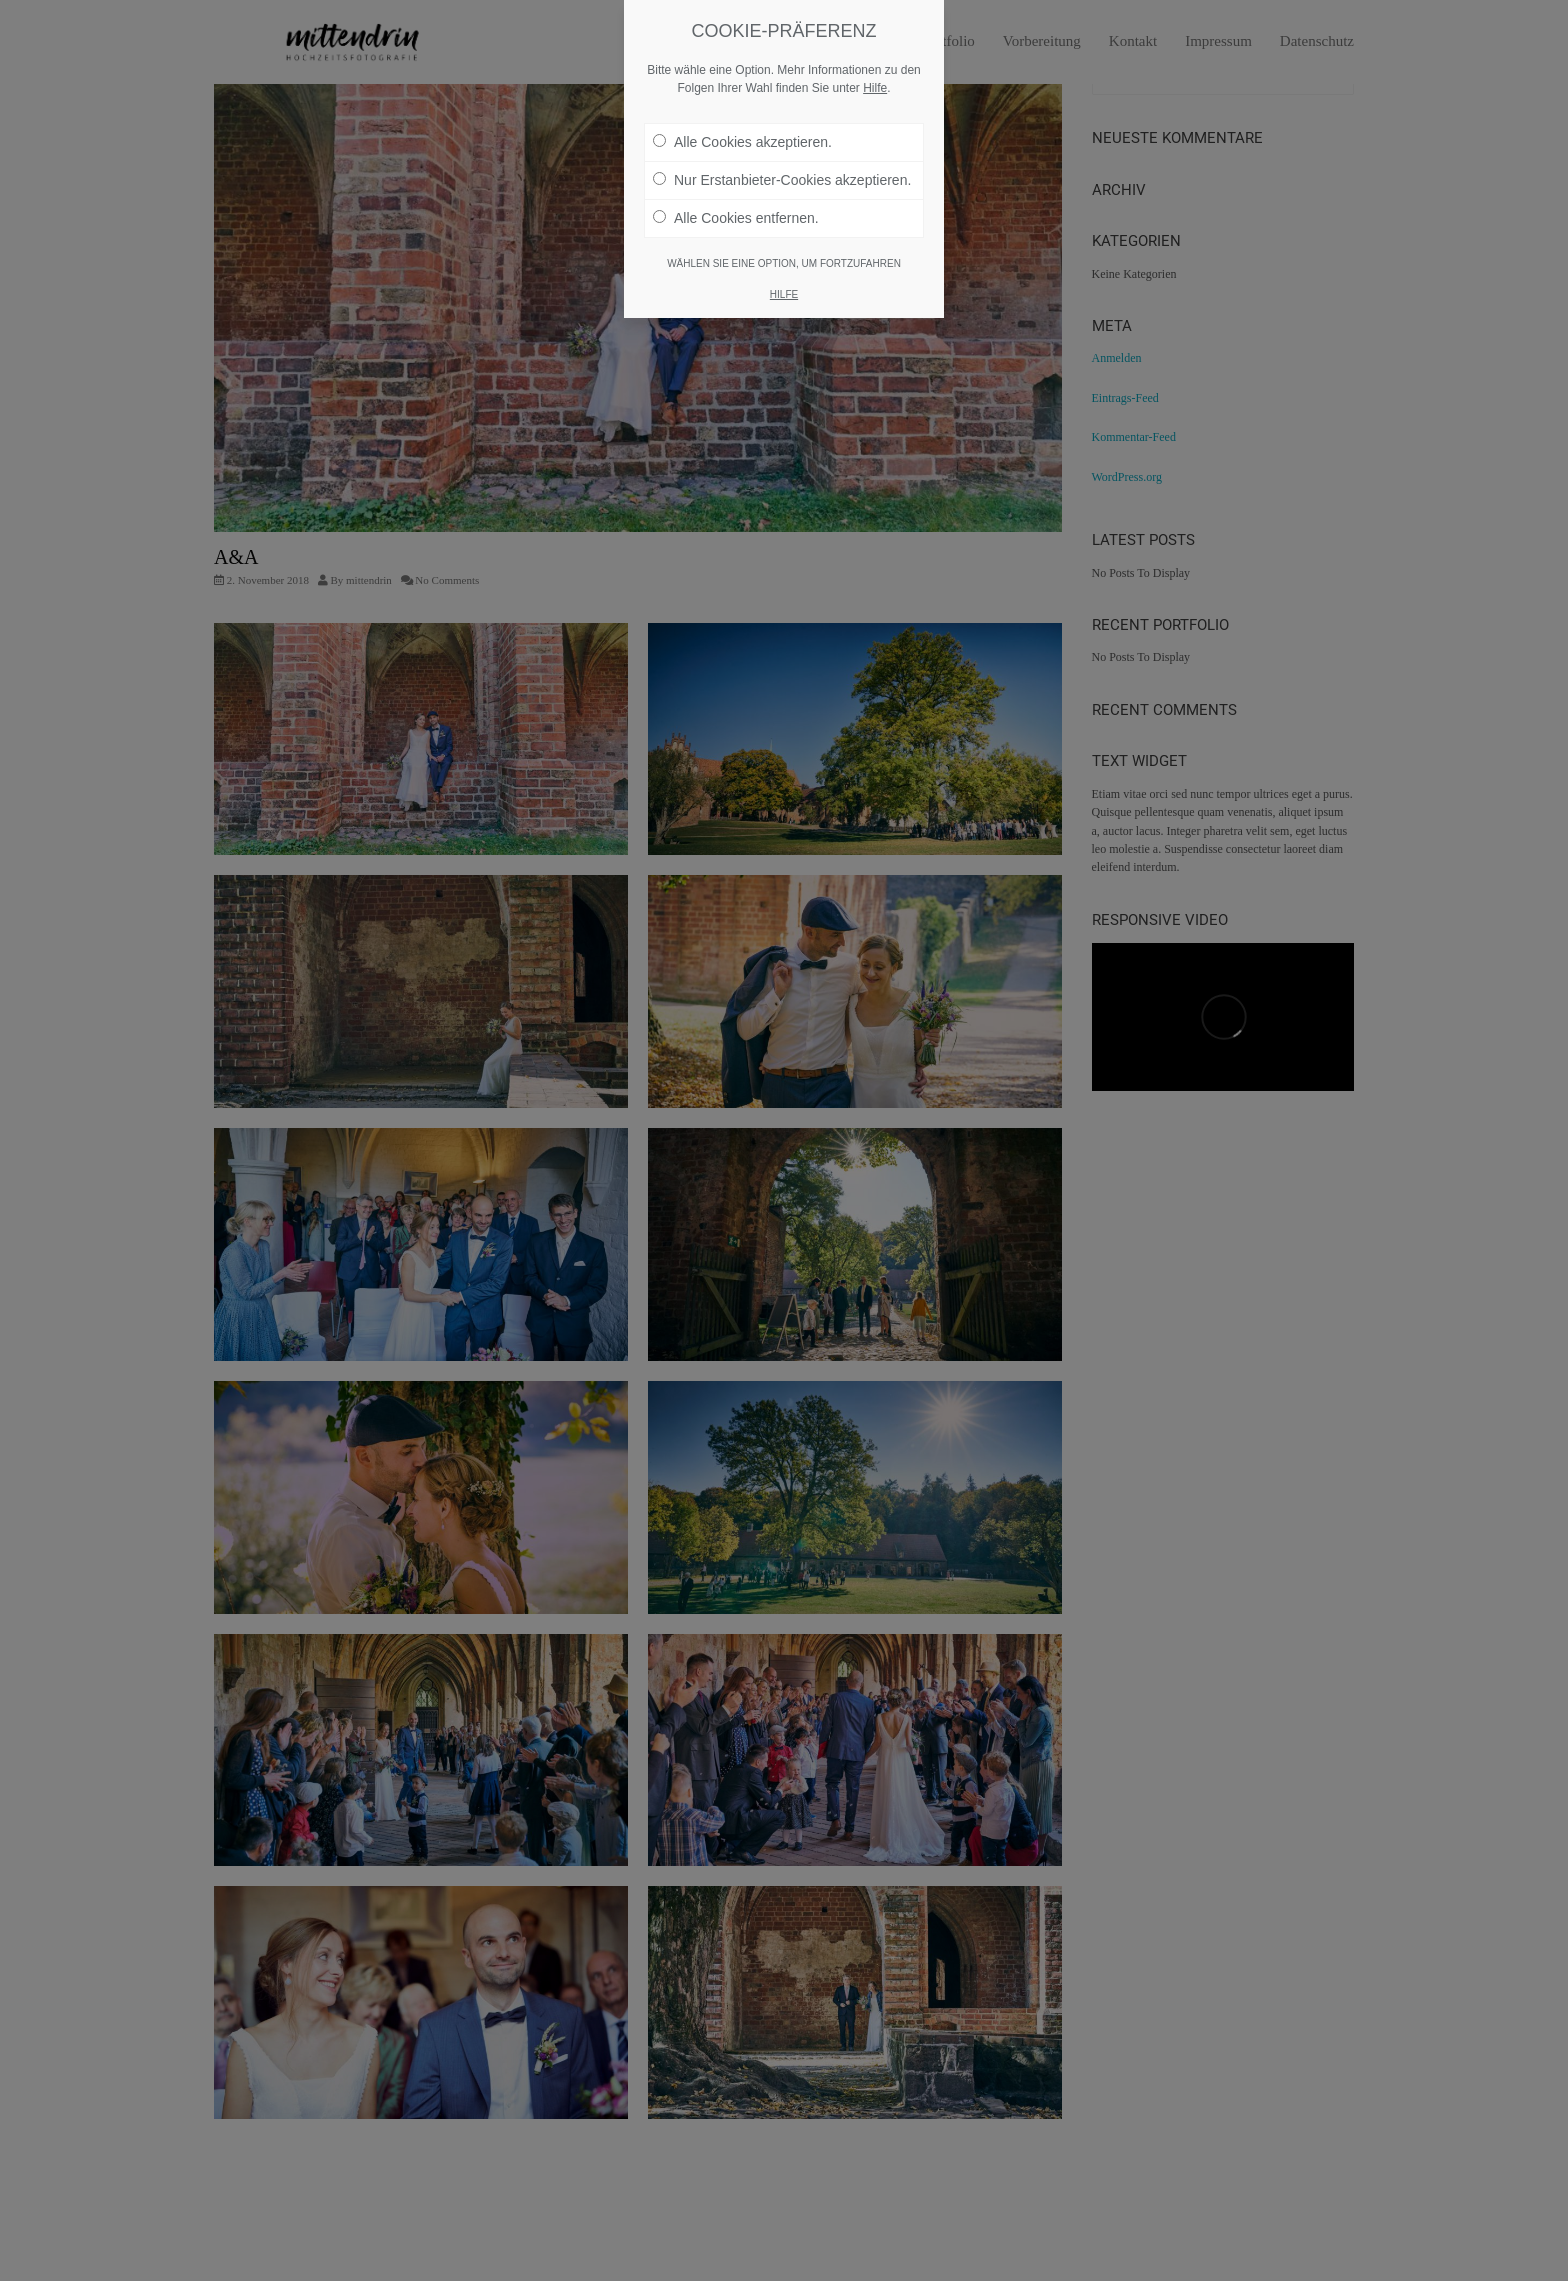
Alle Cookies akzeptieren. (742, 142)
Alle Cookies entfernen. (736, 218)
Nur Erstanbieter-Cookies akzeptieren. (782, 180)
